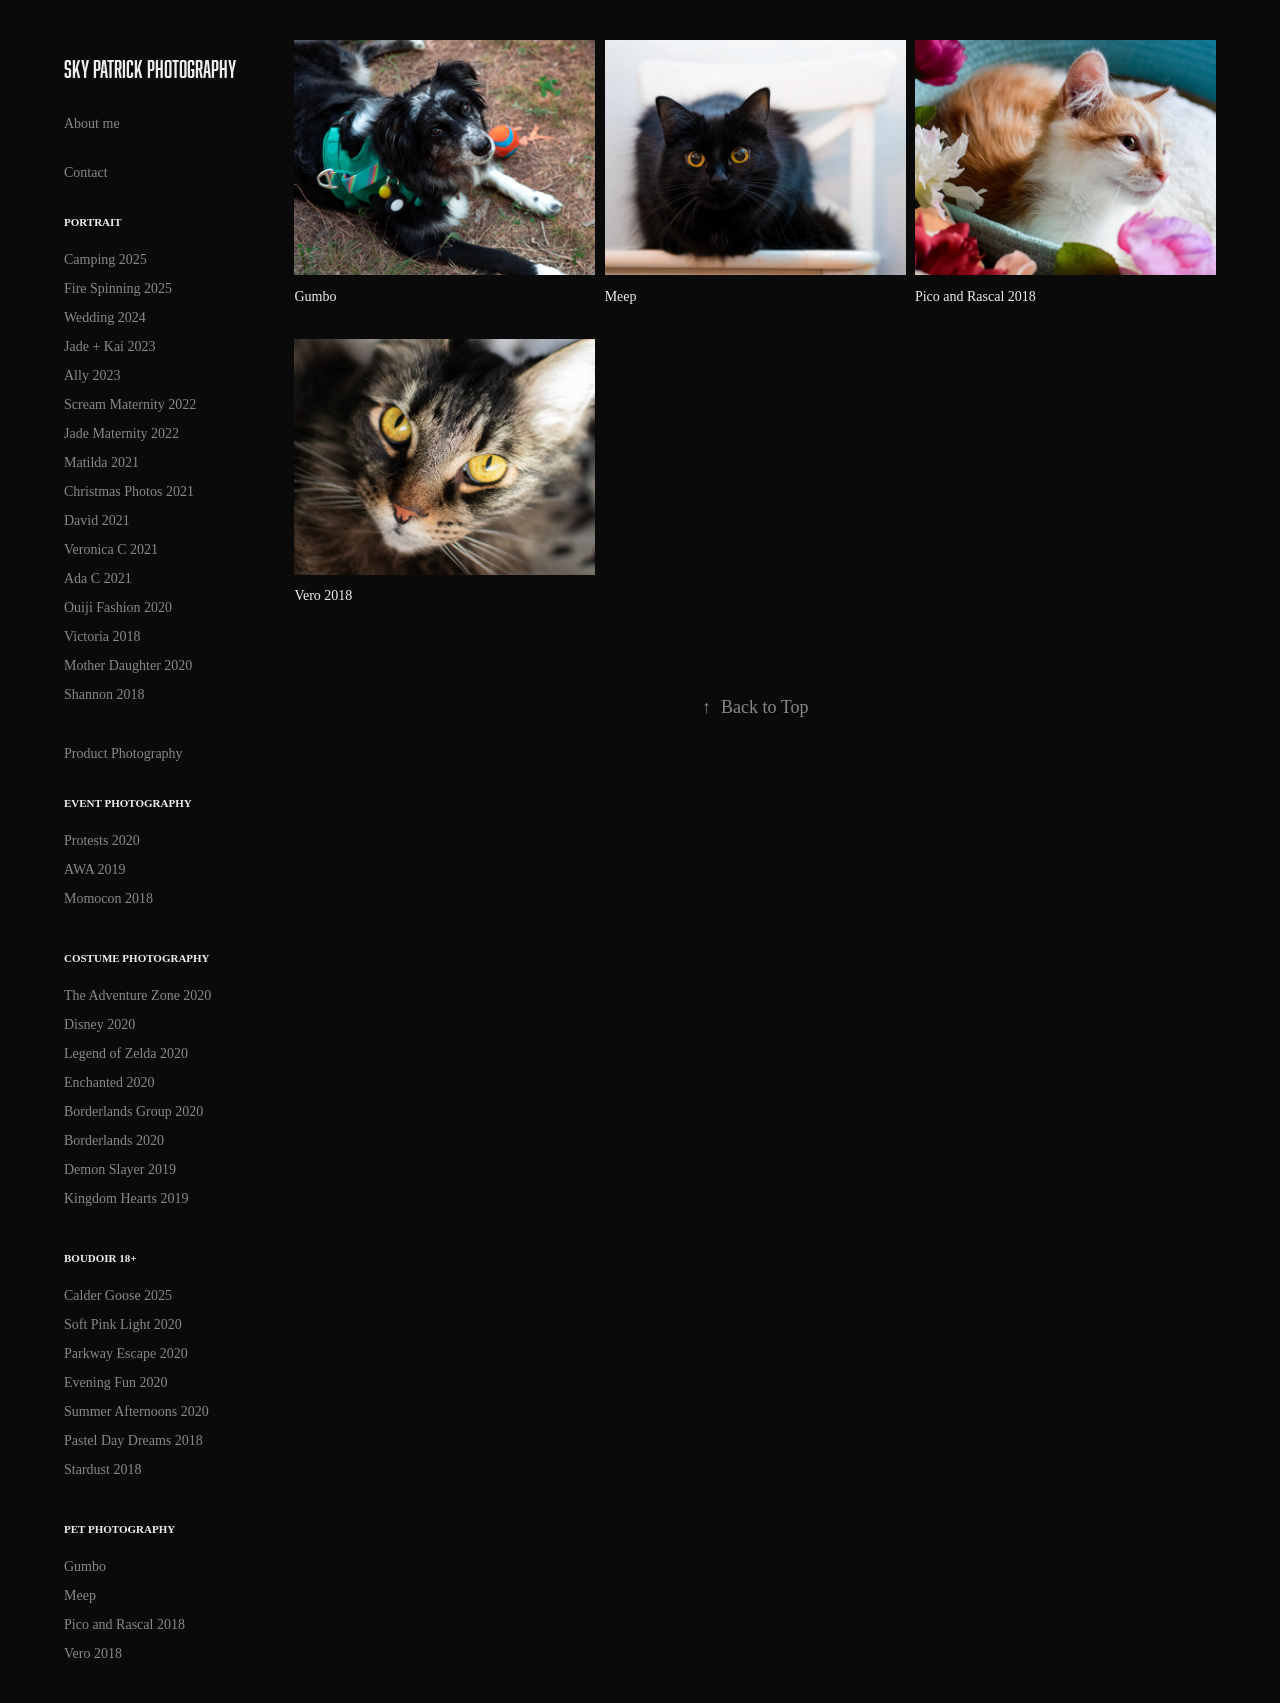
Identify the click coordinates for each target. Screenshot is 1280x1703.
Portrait (93, 222)
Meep (80, 1595)
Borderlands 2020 (114, 1140)
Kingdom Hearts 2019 (126, 1198)
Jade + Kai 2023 (110, 346)
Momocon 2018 (108, 898)
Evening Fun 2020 (115, 1382)
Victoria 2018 (102, 636)
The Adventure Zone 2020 (137, 995)
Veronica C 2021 (111, 549)
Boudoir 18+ (100, 1258)
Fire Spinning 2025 (118, 288)
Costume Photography (137, 958)
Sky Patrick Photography (152, 68)
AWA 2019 (95, 869)
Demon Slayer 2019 (120, 1169)
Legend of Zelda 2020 (126, 1053)
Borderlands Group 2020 (133, 1111)
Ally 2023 (92, 375)
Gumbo (85, 1566)
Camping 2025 (105, 259)
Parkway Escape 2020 (126, 1353)
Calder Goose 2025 (118, 1295)
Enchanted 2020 (109, 1082)
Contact (86, 172)
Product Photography (123, 753)
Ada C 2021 (98, 578)
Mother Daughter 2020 (128, 665)
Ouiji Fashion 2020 (118, 607)
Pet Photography (119, 1529)
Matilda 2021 (101, 462)
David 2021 (97, 520)
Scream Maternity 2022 (130, 404)
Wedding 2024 (105, 317)
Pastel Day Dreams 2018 (133, 1440)
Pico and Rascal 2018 (124, 1624)
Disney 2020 (99, 1024)
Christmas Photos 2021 (129, 491)
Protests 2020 (102, 840)
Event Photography (128, 803)
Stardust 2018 (102, 1469)
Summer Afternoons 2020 (136, 1411)
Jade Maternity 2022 (121, 433)
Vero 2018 (93, 1653)
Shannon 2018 (104, 694)
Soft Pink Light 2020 (123, 1324)
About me (92, 123)
